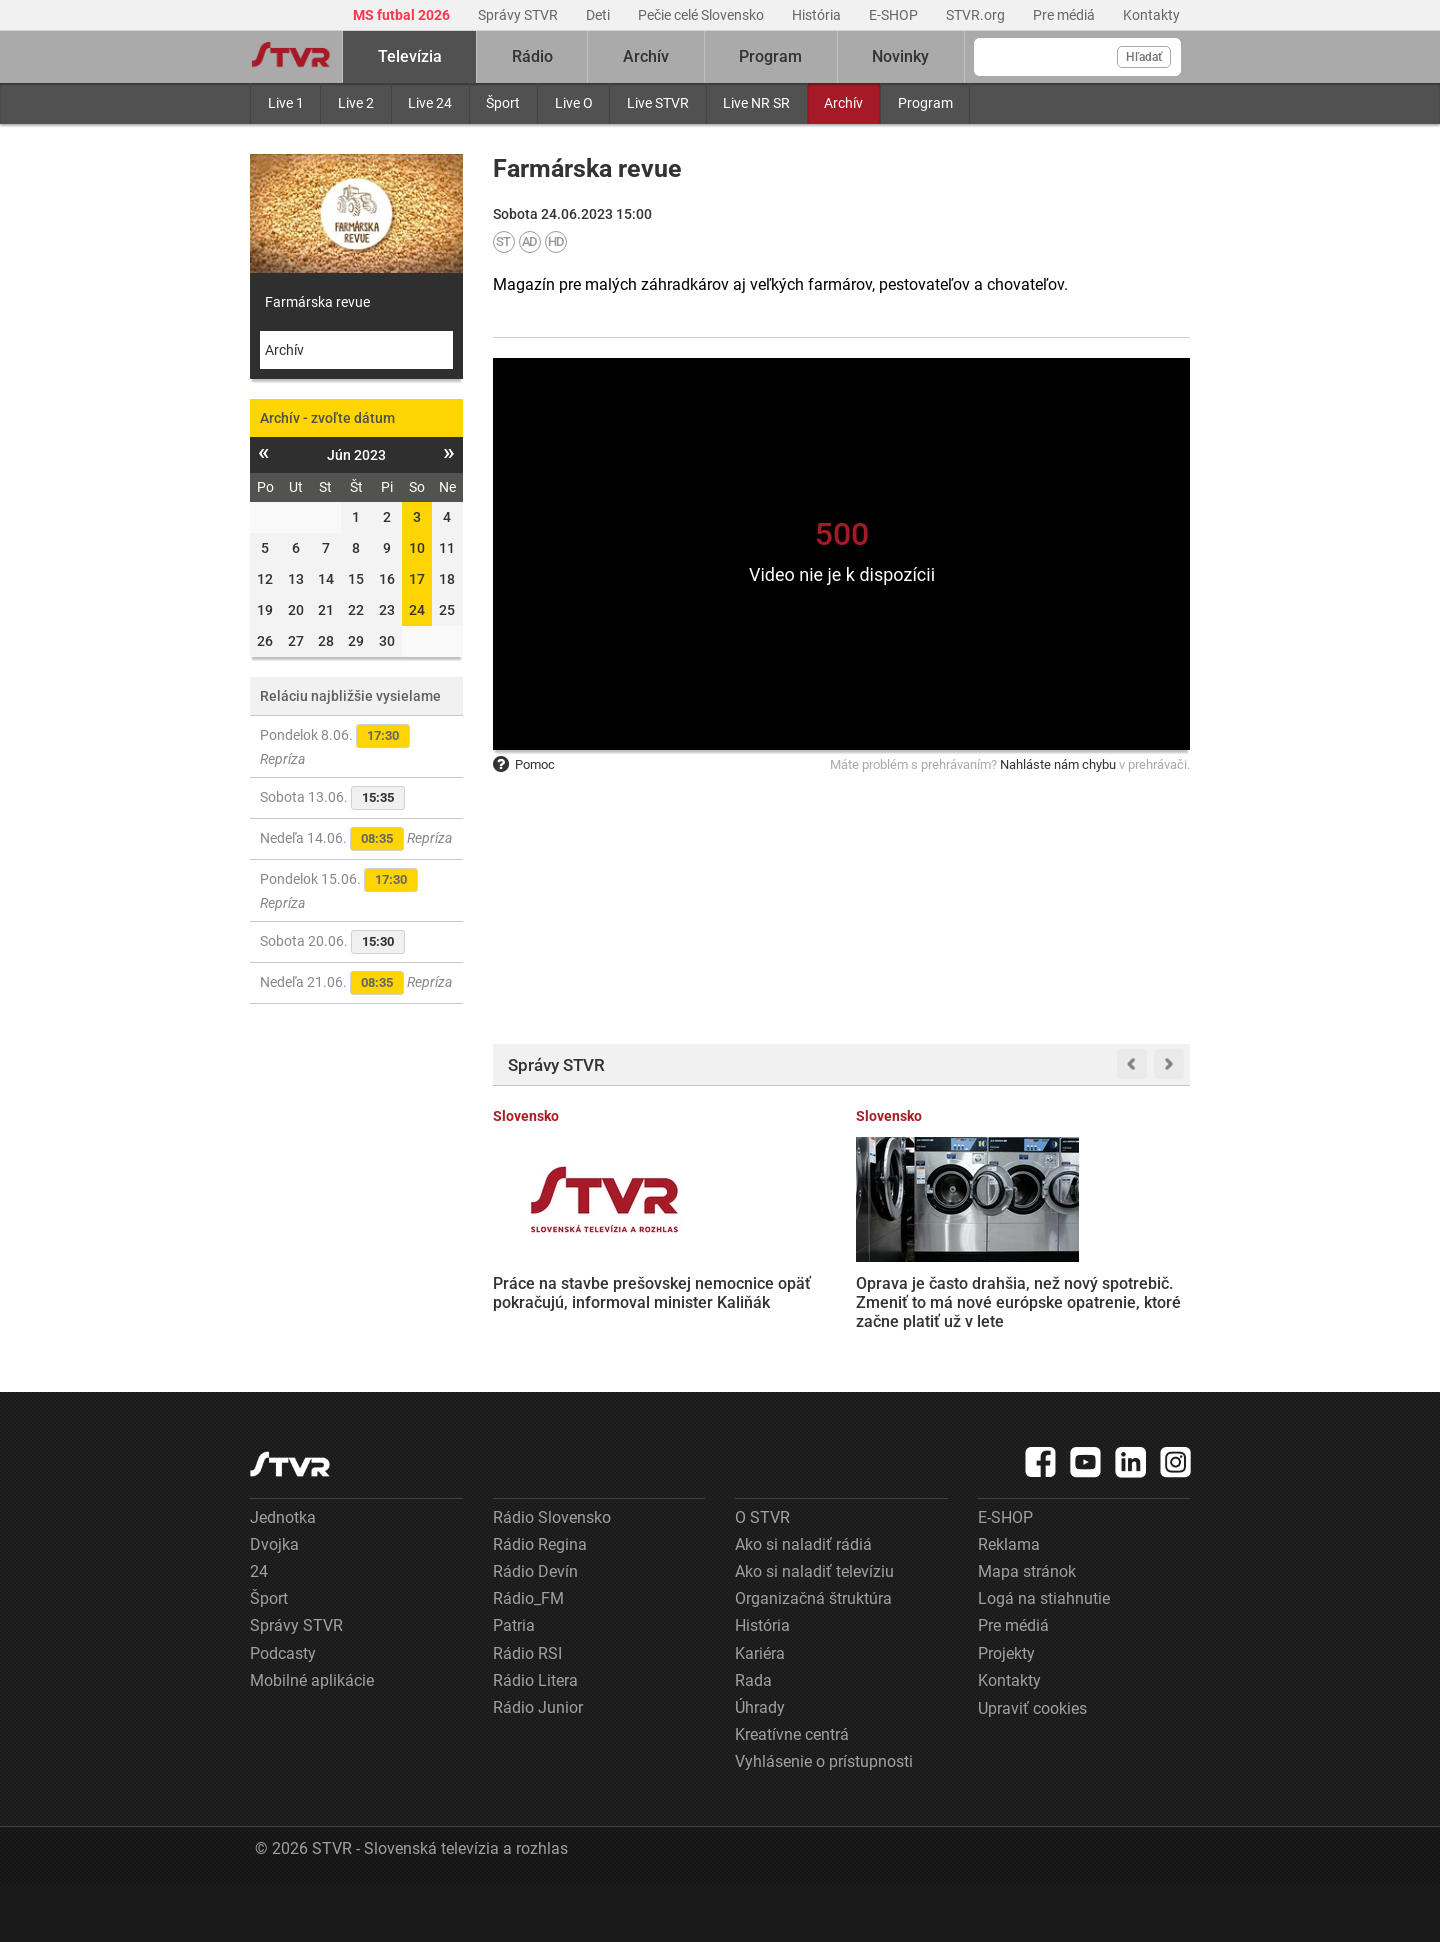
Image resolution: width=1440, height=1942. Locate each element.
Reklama (1009, 1599)
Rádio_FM (528, 1654)
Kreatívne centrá (792, 1790)
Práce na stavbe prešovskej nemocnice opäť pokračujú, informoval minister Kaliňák (563, 1291)
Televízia (410, 56)
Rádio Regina (540, 1599)
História (818, 15)
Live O (574, 103)
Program (925, 103)
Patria (514, 1681)
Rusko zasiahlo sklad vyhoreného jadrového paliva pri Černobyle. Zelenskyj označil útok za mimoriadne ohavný (1112, 1291)
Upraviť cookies (1032, 1764)
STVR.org (977, 15)
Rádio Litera (535, 1735)
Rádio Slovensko (552, 1572)
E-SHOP (895, 15)
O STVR (762, 1572)
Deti (599, 15)
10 (417, 548)
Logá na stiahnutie (1044, 1654)
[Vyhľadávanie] (1077, 57)
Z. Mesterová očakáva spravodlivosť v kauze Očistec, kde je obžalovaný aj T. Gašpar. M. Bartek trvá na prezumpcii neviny (931, 1310)
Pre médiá (1065, 15)
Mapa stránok (1027, 1627)
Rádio (532, 56)
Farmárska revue (317, 302)
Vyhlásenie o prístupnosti (824, 1817)
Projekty (1006, 1708)
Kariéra (760, 1708)
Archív (843, 103)
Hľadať (1144, 57)
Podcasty (283, 1708)
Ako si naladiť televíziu (814, 1627)
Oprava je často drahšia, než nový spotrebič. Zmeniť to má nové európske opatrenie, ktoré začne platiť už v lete (748, 1291)
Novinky (900, 56)
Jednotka (283, 1572)
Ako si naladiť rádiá (803, 1599)
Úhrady (760, 1763)
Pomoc (524, 764)
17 (417, 579)
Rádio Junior (538, 1763)
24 (417, 610)
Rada (753, 1735)
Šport (503, 103)
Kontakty (1151, 15)
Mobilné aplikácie (312, 1735)
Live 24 (430, 103)
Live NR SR (756, 103)
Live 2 (356, 103)
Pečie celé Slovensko (702, 15)
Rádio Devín (535, 1627)
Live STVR (658, 103)
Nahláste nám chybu (1058, 764)
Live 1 (286, 103)
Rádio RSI (527, 1708)
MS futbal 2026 (403, 15)
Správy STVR (519, 15)
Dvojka (274, 1599)
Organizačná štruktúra (813, 1654)
